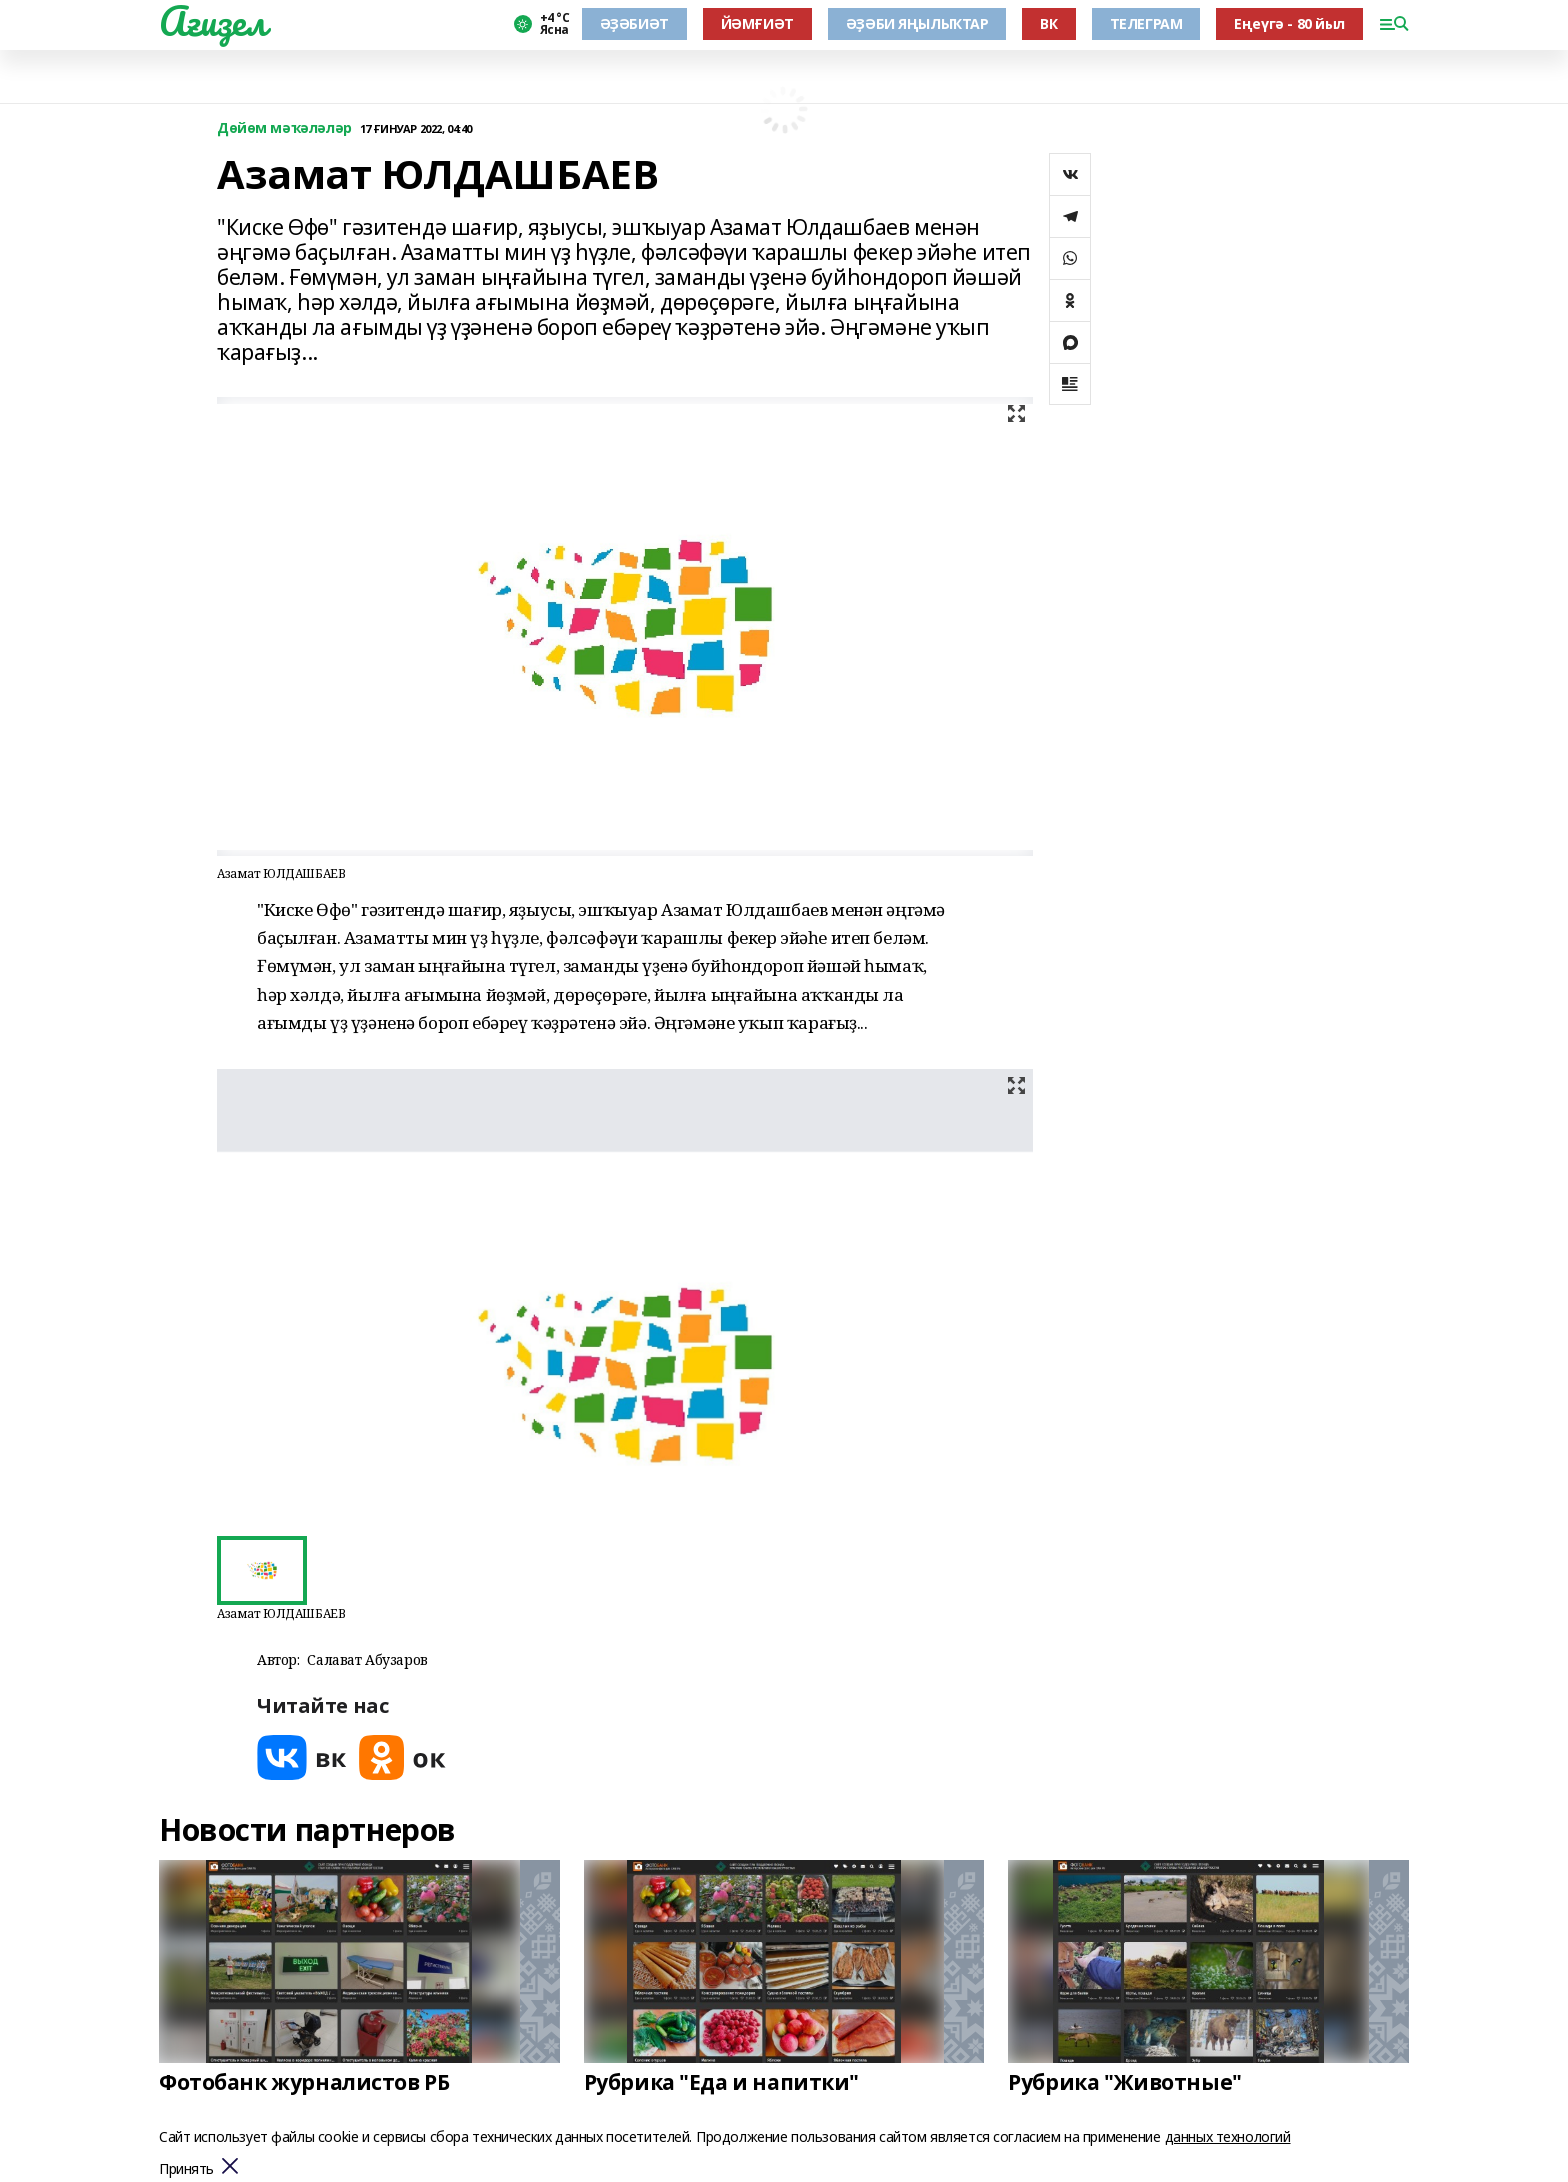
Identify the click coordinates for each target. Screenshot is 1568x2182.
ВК (1048, 23)
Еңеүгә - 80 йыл (1289, 23)
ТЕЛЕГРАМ (1146, 23)
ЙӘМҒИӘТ (757, 23)
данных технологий (1228, 2136)
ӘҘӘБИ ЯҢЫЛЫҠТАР (917, 23)
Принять (186, 2169)
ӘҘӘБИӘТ (634, 23)
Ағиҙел (212, 21)
